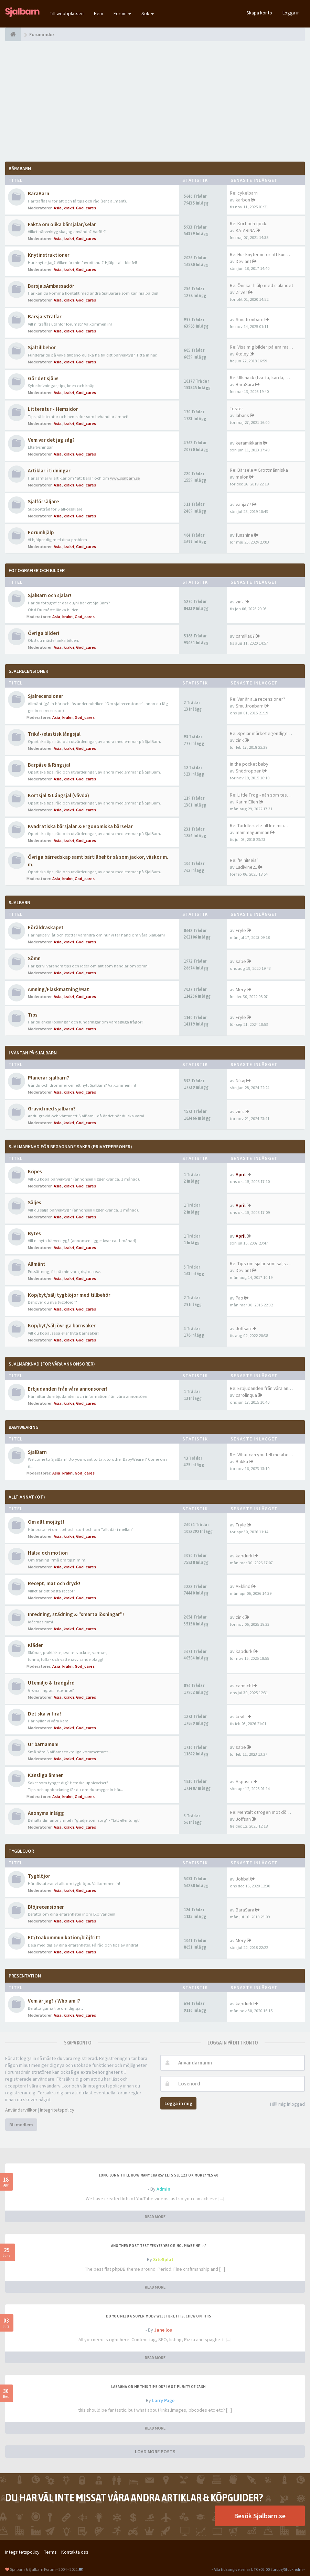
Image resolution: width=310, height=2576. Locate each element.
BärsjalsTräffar (45, 316)
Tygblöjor (39, 1876)
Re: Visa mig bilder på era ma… (261, 347)
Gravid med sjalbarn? (52, 1108)
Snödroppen (248, 771)
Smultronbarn (250, 319)
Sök (147, 13)
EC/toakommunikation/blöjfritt (64, 1937)
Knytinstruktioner (49, 255)
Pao (239, 1298)
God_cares (86, 207)
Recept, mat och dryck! (54, 1583)
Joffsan (243, 1328)
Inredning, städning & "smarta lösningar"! (76, 1614)
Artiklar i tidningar (49, 470)
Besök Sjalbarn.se (260, 2515)
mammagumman (252, 832)
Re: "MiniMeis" (244, 860)
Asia (58, 207)
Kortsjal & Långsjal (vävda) (58, 795)
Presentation (25, 1976)
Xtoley (242, 354)
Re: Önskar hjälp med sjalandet (261, 285)
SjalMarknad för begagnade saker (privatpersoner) (70, 1146)
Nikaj (240, 1080)
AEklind (243, 1586)
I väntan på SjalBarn (33, 1053)
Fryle (241, 930)
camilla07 (245, 636)
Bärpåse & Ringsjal (49, 764)
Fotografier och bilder (37, 570)
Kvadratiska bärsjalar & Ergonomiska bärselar (80, 826)
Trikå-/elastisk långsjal (54, 734)
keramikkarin (249, 443)
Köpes (35, 1171)
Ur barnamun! (43, 1744)
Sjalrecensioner (28, 671)
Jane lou (163, 2330)
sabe (241, 961)
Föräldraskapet (46, 927)
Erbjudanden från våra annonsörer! (67, 1388)
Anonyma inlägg (46, 1813)
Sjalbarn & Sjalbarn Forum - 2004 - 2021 (44, 2569)
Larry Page (163, 2400)
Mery (241, 989)
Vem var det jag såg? (51, 440)
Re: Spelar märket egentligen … (263, 733)
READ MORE (155, 2216)
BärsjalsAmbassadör (51, 286)
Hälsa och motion (48, 1552)
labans (242, 415)
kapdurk (244, 1556)
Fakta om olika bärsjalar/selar (62, 224)
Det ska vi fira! (44, 1713)
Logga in (291, 13)
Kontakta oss (74, 2552)
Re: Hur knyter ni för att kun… (260, 254)
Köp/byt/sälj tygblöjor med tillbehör (69, 1295)
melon (242, 477)
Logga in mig (178, 2103)
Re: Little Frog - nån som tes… (260, 795)
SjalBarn (19, 902)
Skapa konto (259, 13)
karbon (243, 200)
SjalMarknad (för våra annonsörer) (52, 1364)
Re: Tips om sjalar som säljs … (260, 1263)
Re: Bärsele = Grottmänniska (259, 470)
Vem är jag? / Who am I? (54, 2000)
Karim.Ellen (247, 802)
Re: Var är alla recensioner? (257, 699)
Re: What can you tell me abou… (263, 1454)
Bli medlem (21, 2125)
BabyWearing (24, 1427)
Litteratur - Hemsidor (53, 409)
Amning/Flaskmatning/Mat (58, 989)
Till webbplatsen (67, 13)
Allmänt (36, 1264)
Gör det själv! (43, 378)
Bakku (242, 1461)
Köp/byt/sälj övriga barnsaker (62, 1325)
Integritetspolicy (57, 2110)
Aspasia (244, 1781)
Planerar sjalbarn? (48, 1077)
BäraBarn (20, 168)
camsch (244, 1685)
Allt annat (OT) (27, 1497)
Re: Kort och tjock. (248, 223)
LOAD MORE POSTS (155, 2451)
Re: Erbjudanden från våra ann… (262, 1388)
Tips (33, 1014)
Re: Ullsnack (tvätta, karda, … (260, 377)
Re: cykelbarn (244, 193)
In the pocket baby (249, 764)
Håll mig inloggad (284, 2104)
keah (241, 1716)
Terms (50, 2552)
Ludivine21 (246, 867)
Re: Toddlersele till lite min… (259, 825)
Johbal (242, 1879)
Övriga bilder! (43, 633)
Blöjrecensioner (46, 1907)
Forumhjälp (41, 532)
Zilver (241, 292)
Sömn (34, 958)
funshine (244, 535)
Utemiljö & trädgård (51, 1682)
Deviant (243, 261)
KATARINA (245, 230)
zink (240, 602)
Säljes (34, 1202)
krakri (69, 207)
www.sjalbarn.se (125, 478)
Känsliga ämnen (46, 1775)
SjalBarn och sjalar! (49, 595)
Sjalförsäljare (43, 501)
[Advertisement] (155, 101)
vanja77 (243, 504)
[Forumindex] (13, 34)
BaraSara (245, 384)
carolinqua (246, 1395)
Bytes (34, 1233)
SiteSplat (163, 2259)
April (241, 1174)
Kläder (35, 1645)
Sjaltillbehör (42, 347)
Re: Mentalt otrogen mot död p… (264, 1812)
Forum (122, 13)
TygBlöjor (21, 1851)
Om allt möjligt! (46, 1522)
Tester (236, 408)
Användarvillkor (21, 2110)
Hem (98, 13)
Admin (163, 2189)
